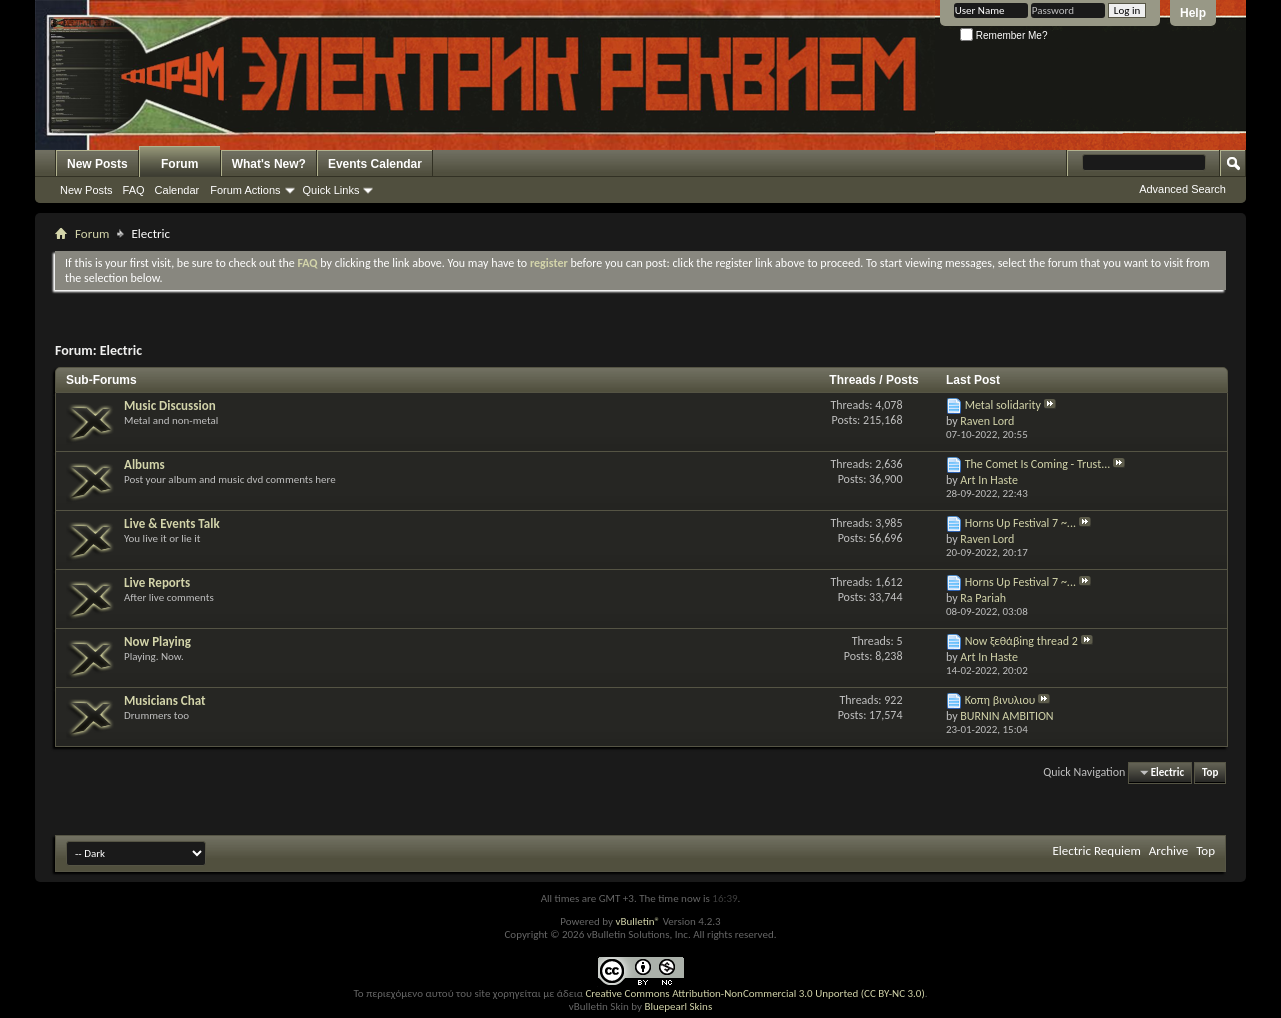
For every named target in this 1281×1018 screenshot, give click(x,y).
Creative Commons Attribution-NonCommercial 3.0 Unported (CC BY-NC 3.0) (754, 993)
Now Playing (157, 641)
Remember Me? (1003, 35)
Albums (144, 464)
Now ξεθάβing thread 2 (1021, 641)
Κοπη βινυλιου (1000, 700)
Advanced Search (1182, 189)
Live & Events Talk (172, 523)
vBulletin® (637, 921)
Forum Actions (245, 190)
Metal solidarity (1003, 405)
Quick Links (331, 190)
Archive (1168, 850)
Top (1210, 772)
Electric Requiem (1096, 850)
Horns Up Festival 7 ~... (1020, 523)
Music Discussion (170, 405)
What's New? (269, 164)
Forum (179, 164)
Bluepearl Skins (678, 1006)
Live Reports (157, 582)
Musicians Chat (165, 700)
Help (1193, 13)
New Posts (97, 164)
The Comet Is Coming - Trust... (1038, 464)
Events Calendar (375, 164)
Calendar (177, 190)
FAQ (134, 190)
